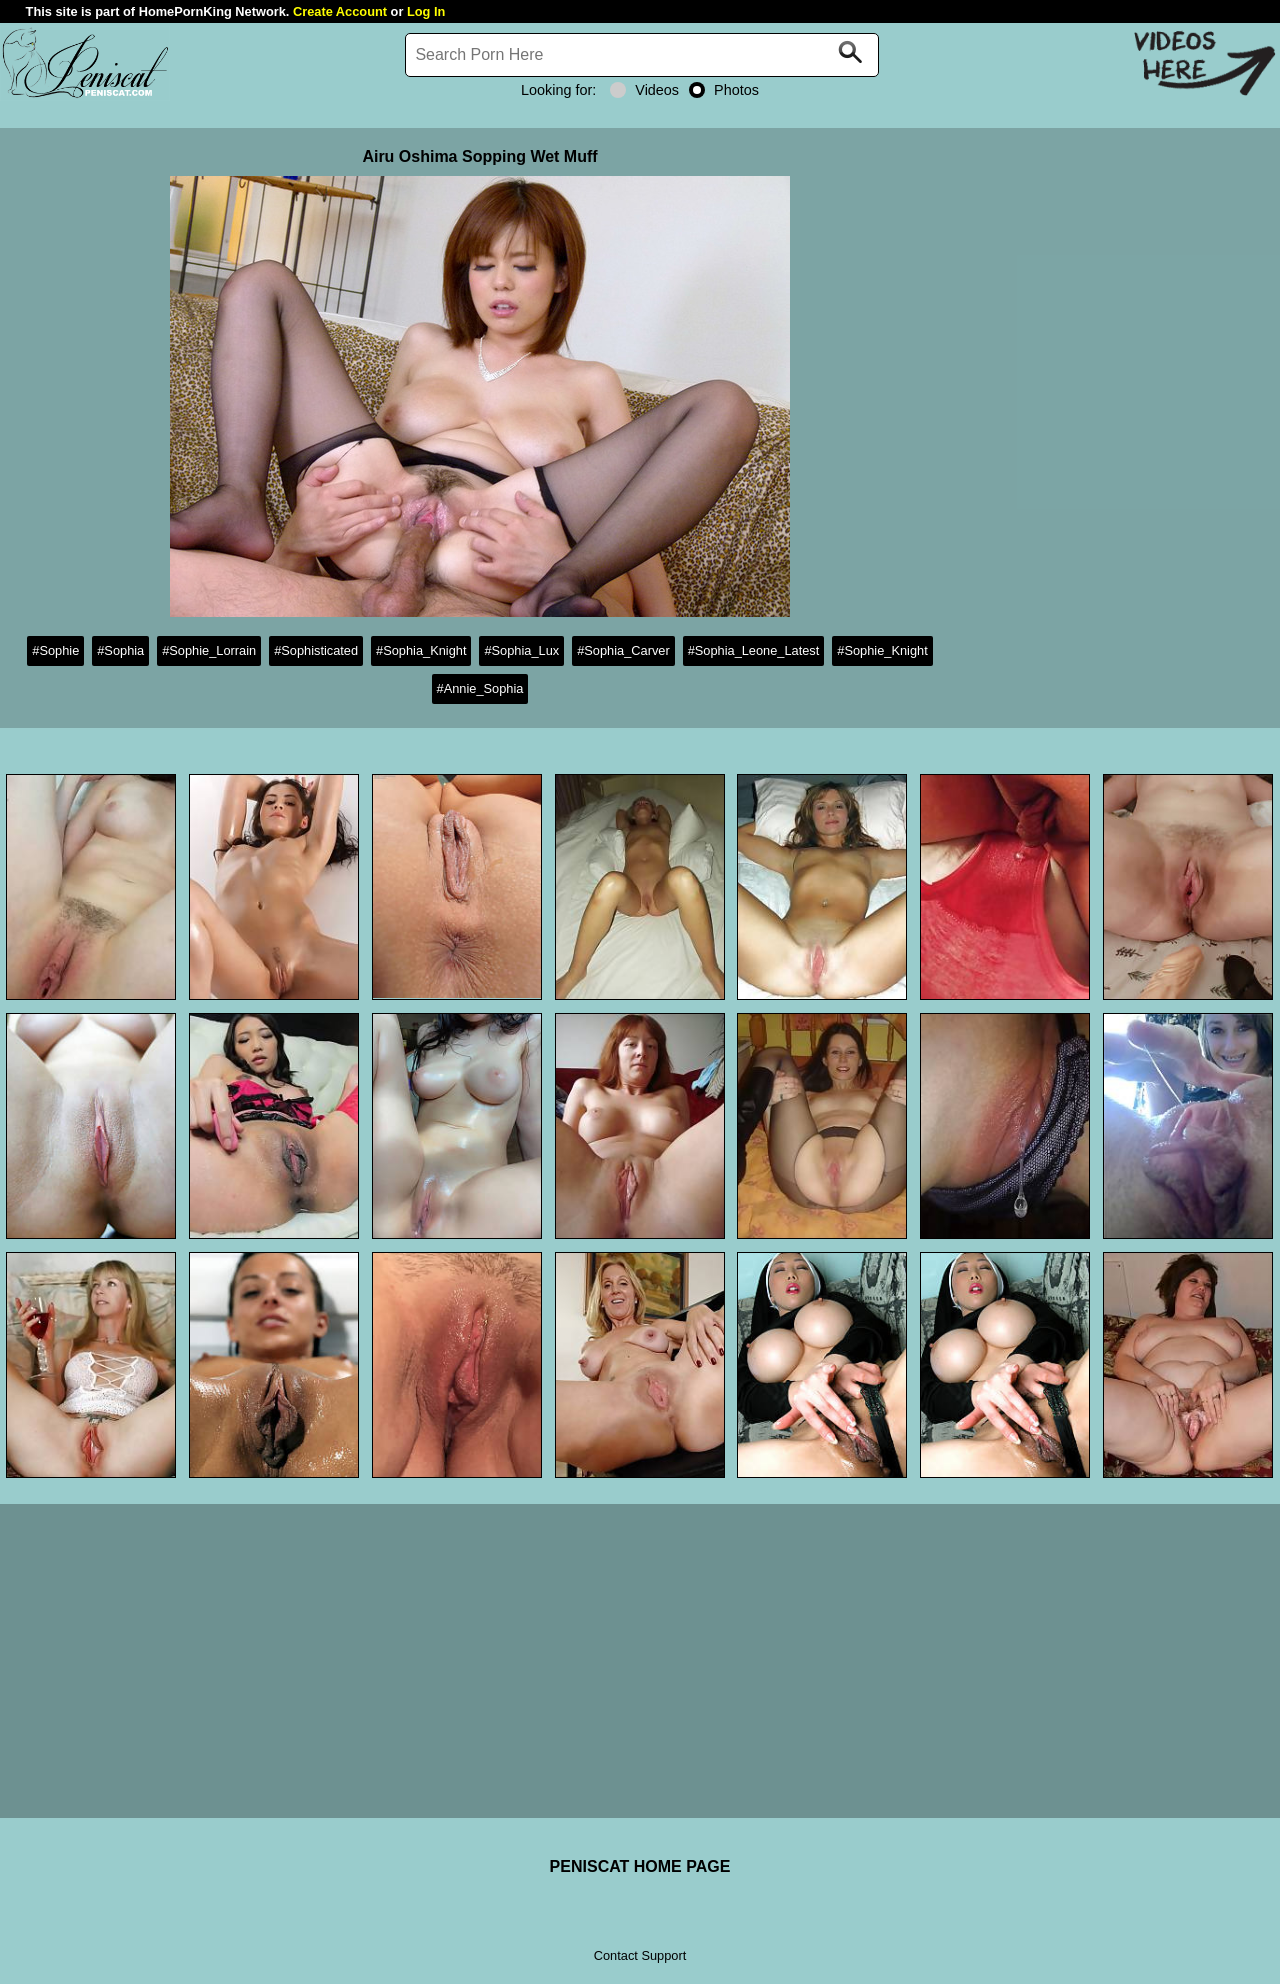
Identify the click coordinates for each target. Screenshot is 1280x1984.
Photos (724, 90)
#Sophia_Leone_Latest (754, 650)
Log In (426, 11)
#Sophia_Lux (521, 650)
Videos (644, 90)
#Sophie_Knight (882, 650)
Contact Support (640, 1955)
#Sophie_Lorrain (209, 650)
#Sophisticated (316, 650)
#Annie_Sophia (480, 688)
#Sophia (120, 650)
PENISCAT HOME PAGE (640, 1866)
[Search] (642, 55)
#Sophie (55, 650)
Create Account (340, 11)
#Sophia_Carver (623, 650)
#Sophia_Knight (421, 650)
